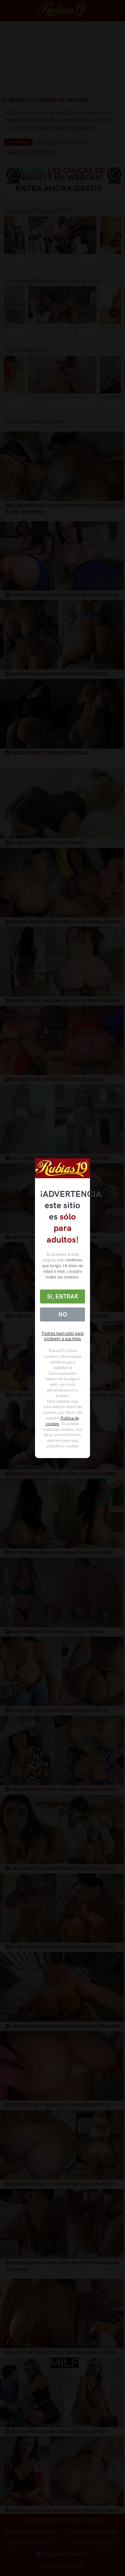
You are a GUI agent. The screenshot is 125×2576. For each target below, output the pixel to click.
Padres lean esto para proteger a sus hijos (63, 1336)
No (62, 1314)
